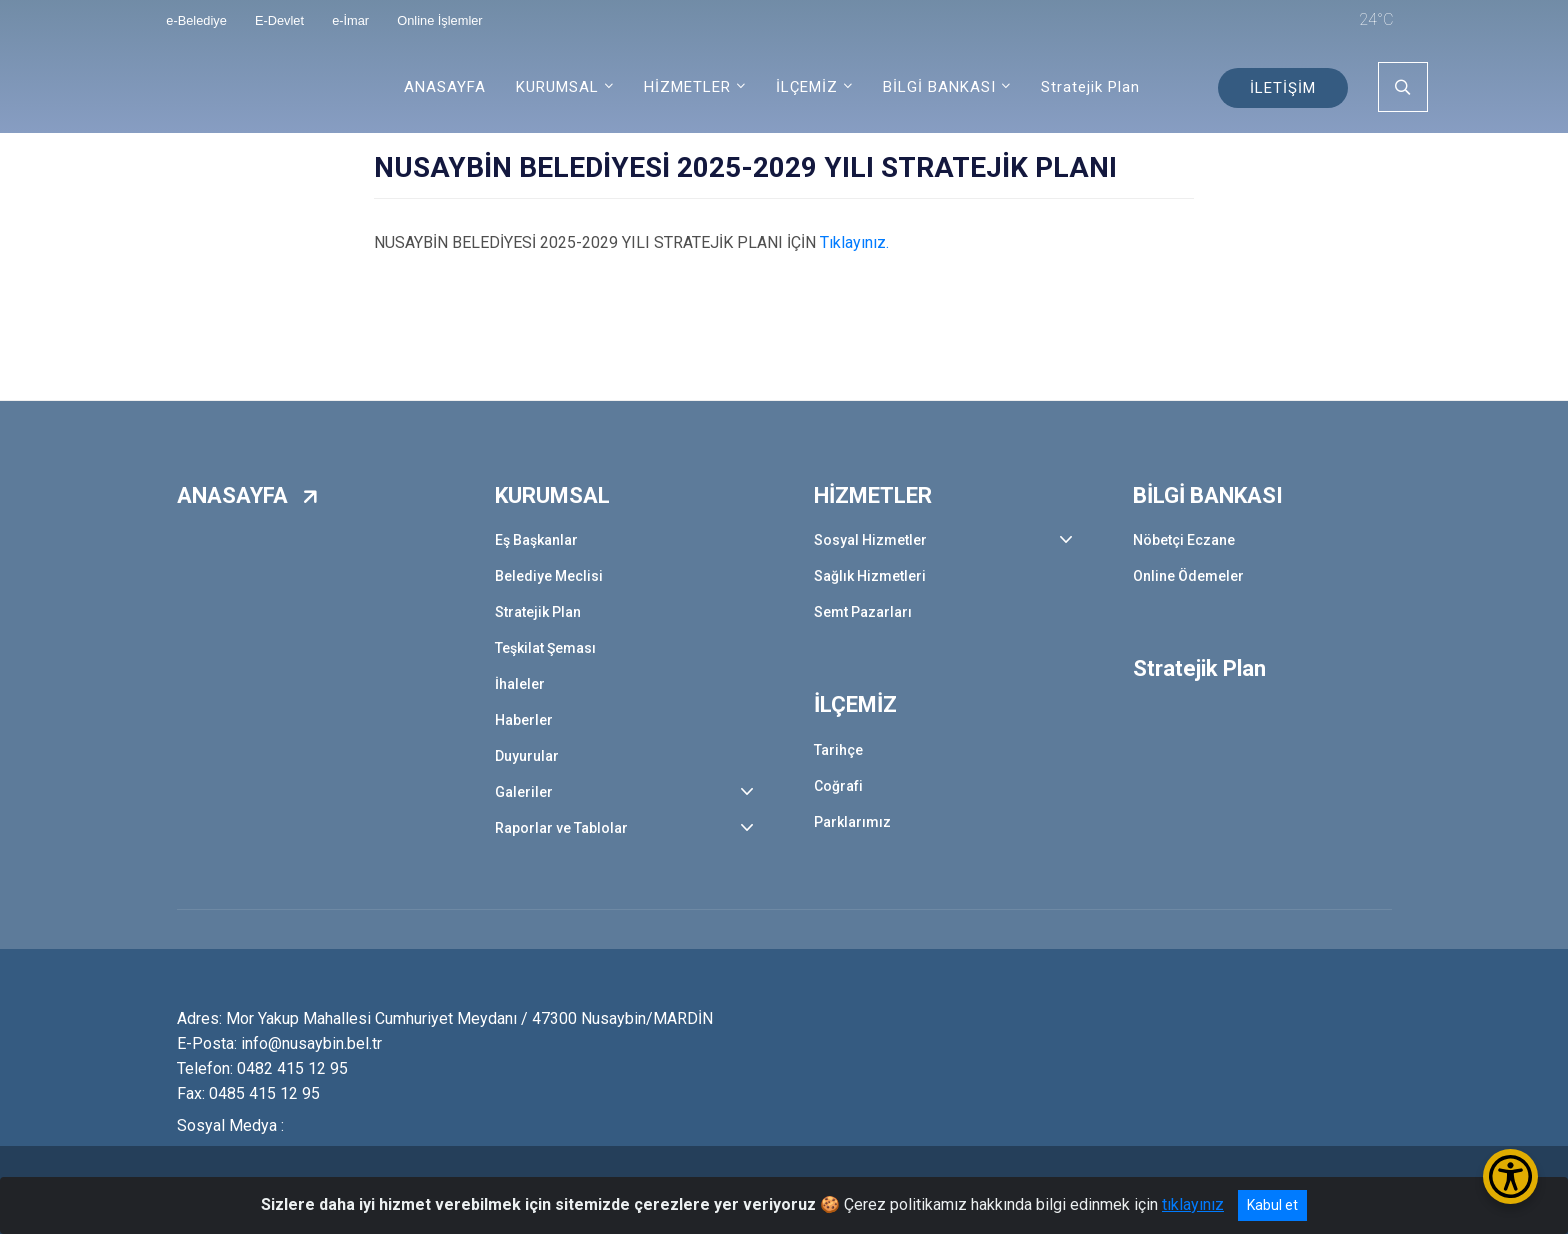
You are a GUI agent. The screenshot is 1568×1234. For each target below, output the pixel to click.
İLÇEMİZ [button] (807, 87)
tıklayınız (1193, 1204)
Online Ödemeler (1188, 576)
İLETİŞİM (1283, 88)
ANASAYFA (445, 87)
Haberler (524, 720)
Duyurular (527, 756)
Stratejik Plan (1090, 87)
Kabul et (1272, 1205)
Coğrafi (838, 786)
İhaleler (520, 684)
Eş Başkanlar (536, 540)
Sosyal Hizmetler (870, 540)
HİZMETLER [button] (687, 87)
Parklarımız (852, 822)
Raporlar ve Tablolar (561, 828)
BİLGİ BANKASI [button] (939, 87)
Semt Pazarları (863, 612)
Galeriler (524, 792)
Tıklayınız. (854, 242)
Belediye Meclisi (549, 576)
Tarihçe (838, 750)
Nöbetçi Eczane (1184, 540)
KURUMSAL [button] (557, 87)
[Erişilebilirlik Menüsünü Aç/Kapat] (1510, 1176)
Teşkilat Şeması (545, 648)
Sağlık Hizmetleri (870, 576)
